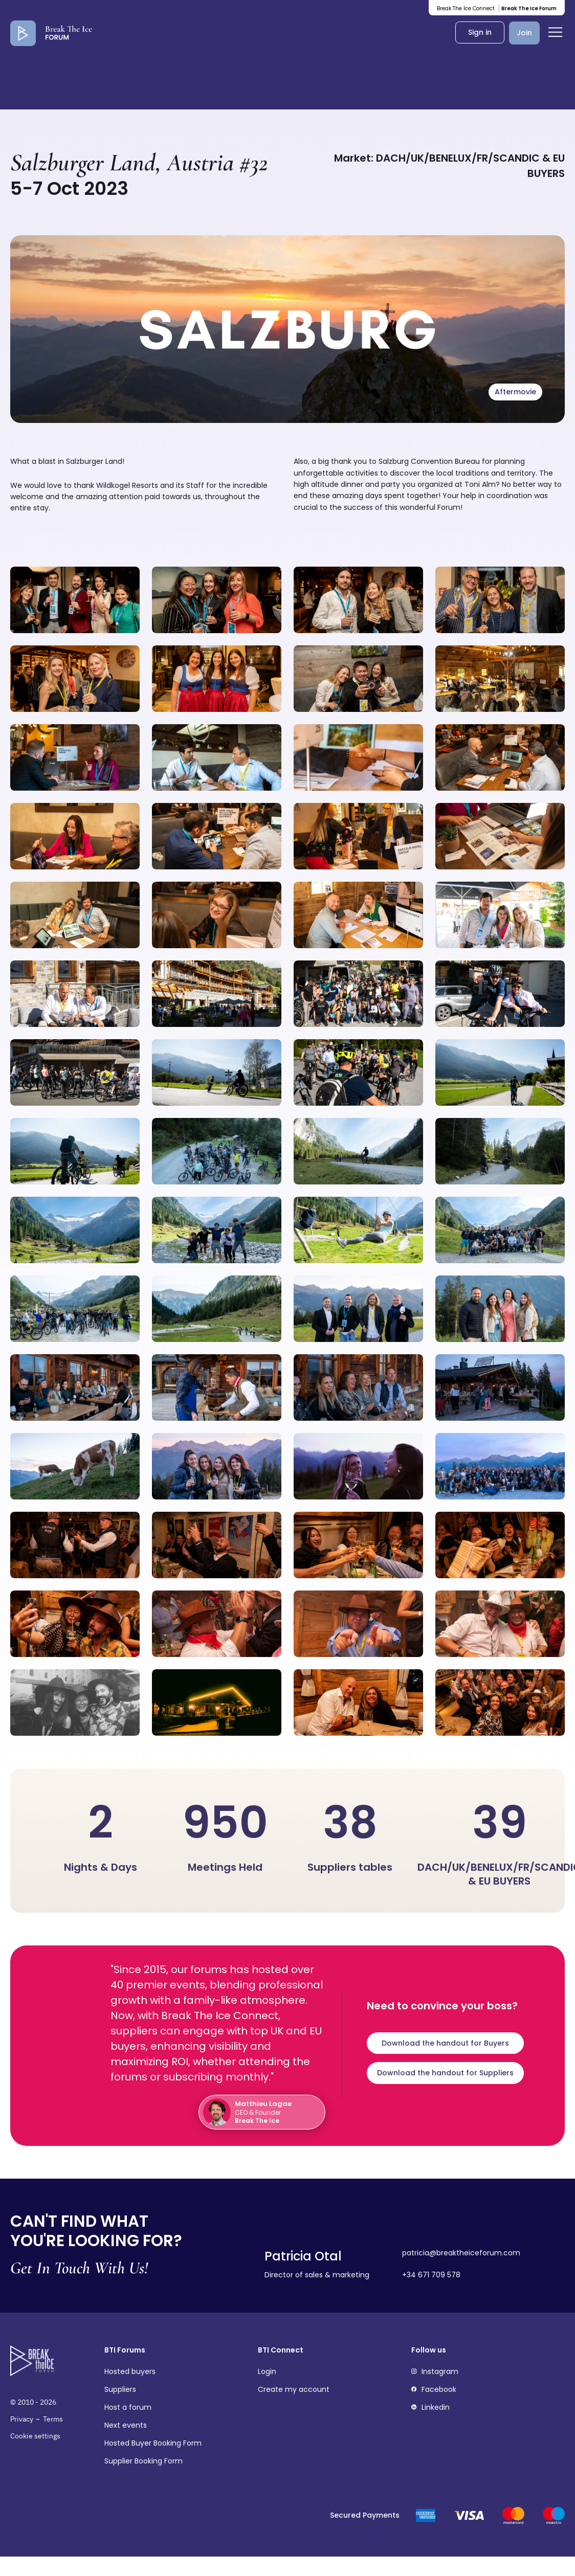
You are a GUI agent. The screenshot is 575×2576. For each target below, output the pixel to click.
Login (267, 2372)
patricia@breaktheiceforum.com (461, 2253)
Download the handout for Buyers (445, 2043)
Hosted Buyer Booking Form (153, 2443)
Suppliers (120, 2389)
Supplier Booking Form (143, 2461)
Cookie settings (35, 2435)
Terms (53, 2419)
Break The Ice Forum (529, 8)
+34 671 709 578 (431, 2275)
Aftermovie (515, 392)
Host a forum (127, 2407)
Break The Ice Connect (466, 8)
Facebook (433, 2389)
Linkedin (430, 2407)
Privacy (21, 2419)
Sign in (480, 32)
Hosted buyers (130, 2372)
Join (524, 33)
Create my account (293, 2389)
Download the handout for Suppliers (445, 2073)
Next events (125, 2425)
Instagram (434, 2372)
